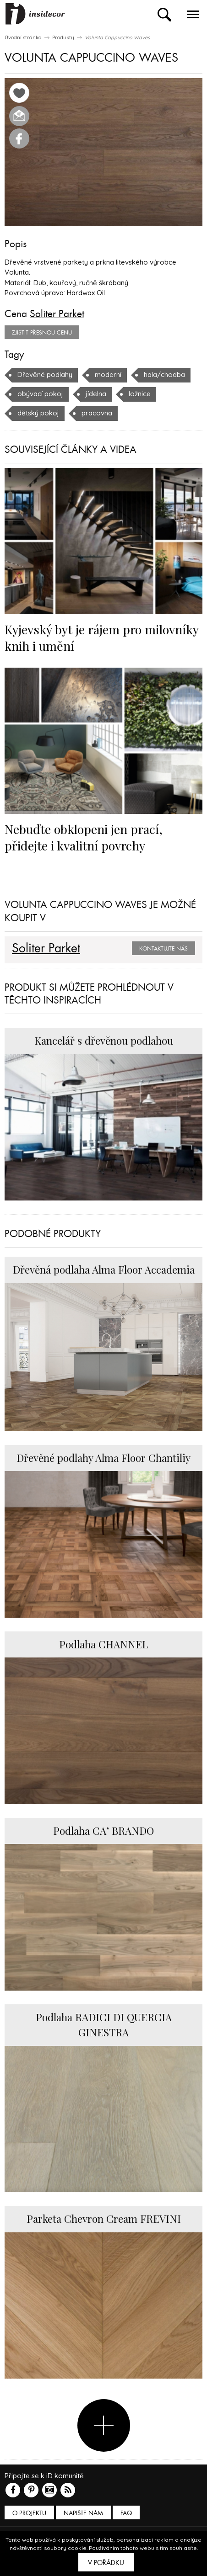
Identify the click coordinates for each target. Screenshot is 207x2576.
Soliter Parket (57, 314)
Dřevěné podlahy (44, 374)
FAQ (126, 2513)
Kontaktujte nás (163, 948)
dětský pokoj (38, 413)
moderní (108, 374)
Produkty (63, 37)
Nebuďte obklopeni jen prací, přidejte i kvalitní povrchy (84, 837)
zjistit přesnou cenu (42, 332)
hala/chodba (164, 374)
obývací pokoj (40, 393)
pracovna (97, 413)
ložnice (140, 393)
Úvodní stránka (23, 37)
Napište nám (83, 2513)
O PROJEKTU (29, 2513)
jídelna (96, 393)
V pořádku (106, 2563)
